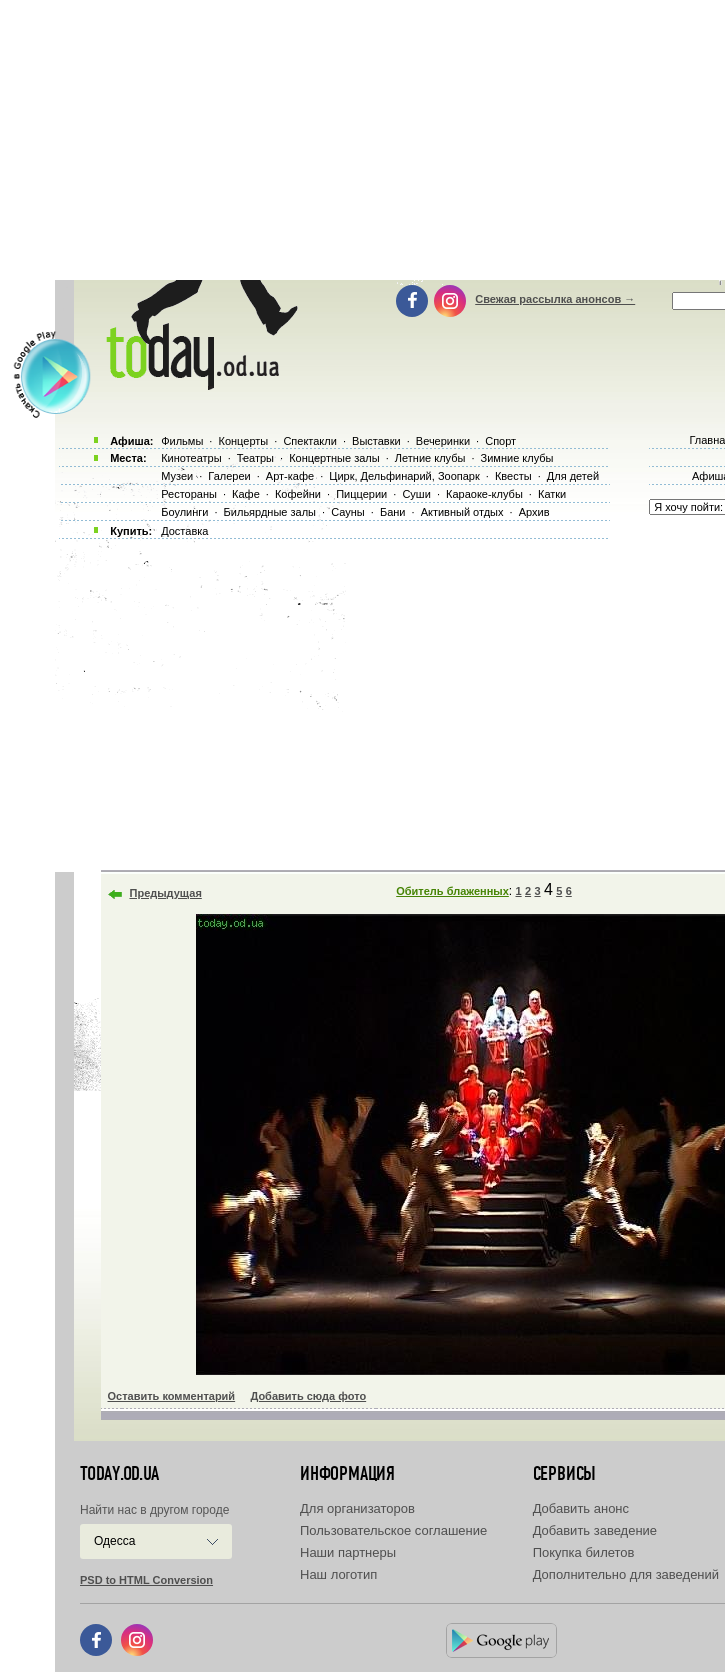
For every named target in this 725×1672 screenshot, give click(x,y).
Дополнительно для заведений (626, 1574)
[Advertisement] (390, 700)
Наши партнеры (348, 1552)
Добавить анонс (581, 1508)
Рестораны (189, 494)
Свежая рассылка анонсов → (555, 299)
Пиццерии (361, 494)
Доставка (184, 531)
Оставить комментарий (172, 1396)
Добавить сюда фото (308, 1396)
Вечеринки (443, 441)
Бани (393, 512)
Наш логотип (338, 1574)
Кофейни (298, 494)
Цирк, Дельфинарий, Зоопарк (404, 476)
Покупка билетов (584, 1552)
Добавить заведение (595, 1530)
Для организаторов (357, 1508)
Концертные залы (334, 458)
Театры (255, 458)
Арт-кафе (290, 476)
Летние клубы (430, 458)
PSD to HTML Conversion (146, 1580)
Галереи (229, 476)
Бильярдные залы (270, 512)
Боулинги (184, 512)
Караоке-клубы (484, 494)
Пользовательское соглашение (393, 1530)
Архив (534, 512)
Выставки (376, 441)
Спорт (500, 441)
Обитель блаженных (452, 891)
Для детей (573, 476)
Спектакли (310, 441)
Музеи (177, 476)
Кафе (246, 494)
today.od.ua (119, 1474)
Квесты (513, 476)
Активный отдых (462, 512)
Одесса (114, 1541)
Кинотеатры (191, 458)
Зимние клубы (517, 458)
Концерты (243, 441)
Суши (416, 494)
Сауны (348, 512)
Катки (552, 494)
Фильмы (182, 441)
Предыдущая (166, 893)
